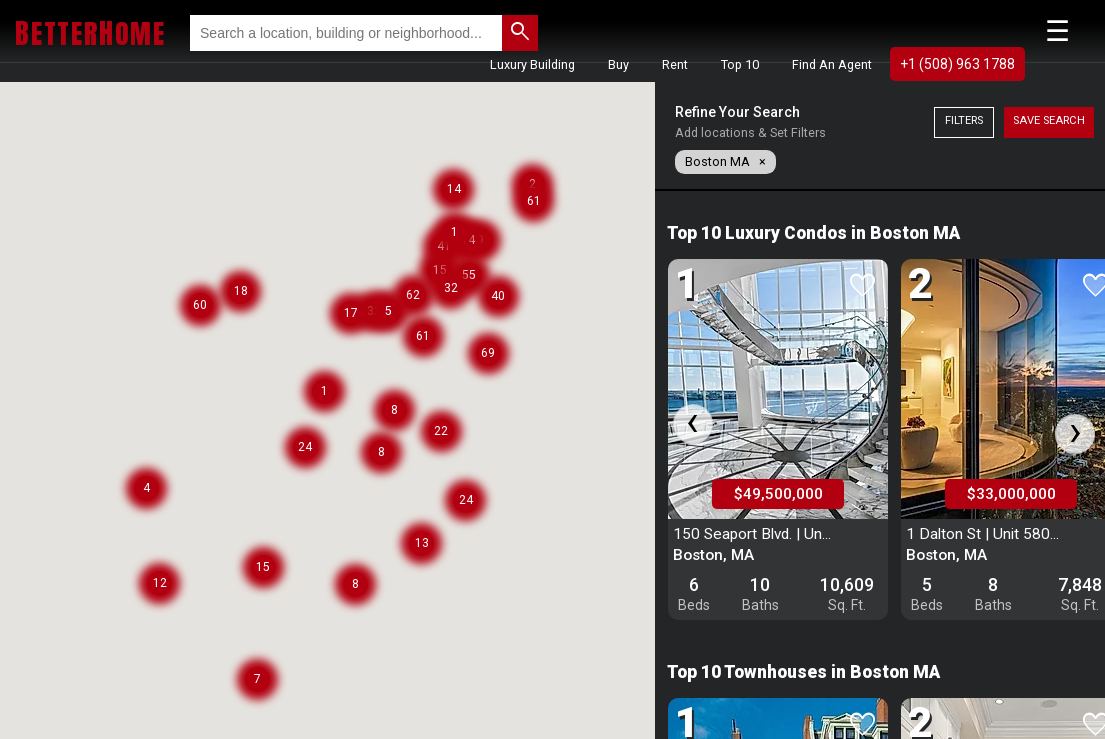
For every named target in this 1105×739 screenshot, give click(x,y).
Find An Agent (832, 64)
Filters (964, 120)
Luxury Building (532, 64)
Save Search (1049, 120)
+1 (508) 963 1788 (957, 64)
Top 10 (740, 64)
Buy (618, 64)
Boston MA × (725, 161)
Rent (675, 64)
